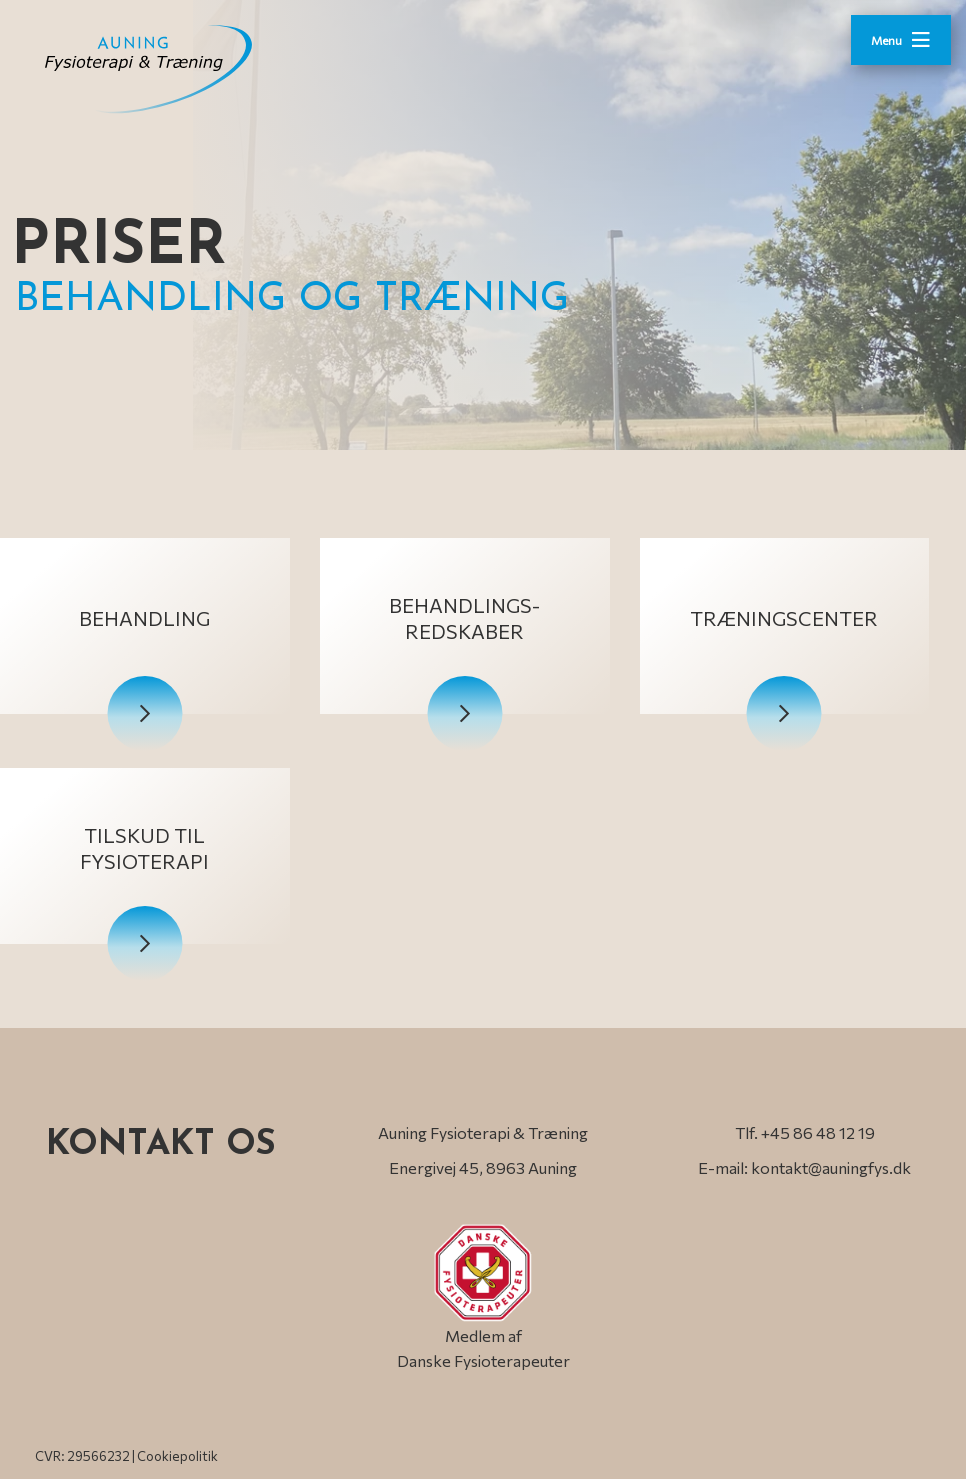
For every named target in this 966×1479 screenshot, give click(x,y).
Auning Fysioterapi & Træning (483, 1132)
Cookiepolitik (177, 1456)
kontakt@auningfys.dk (831, 1167)
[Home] (174, 69)
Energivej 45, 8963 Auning (483, 1167)
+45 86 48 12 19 (818, 1132)
